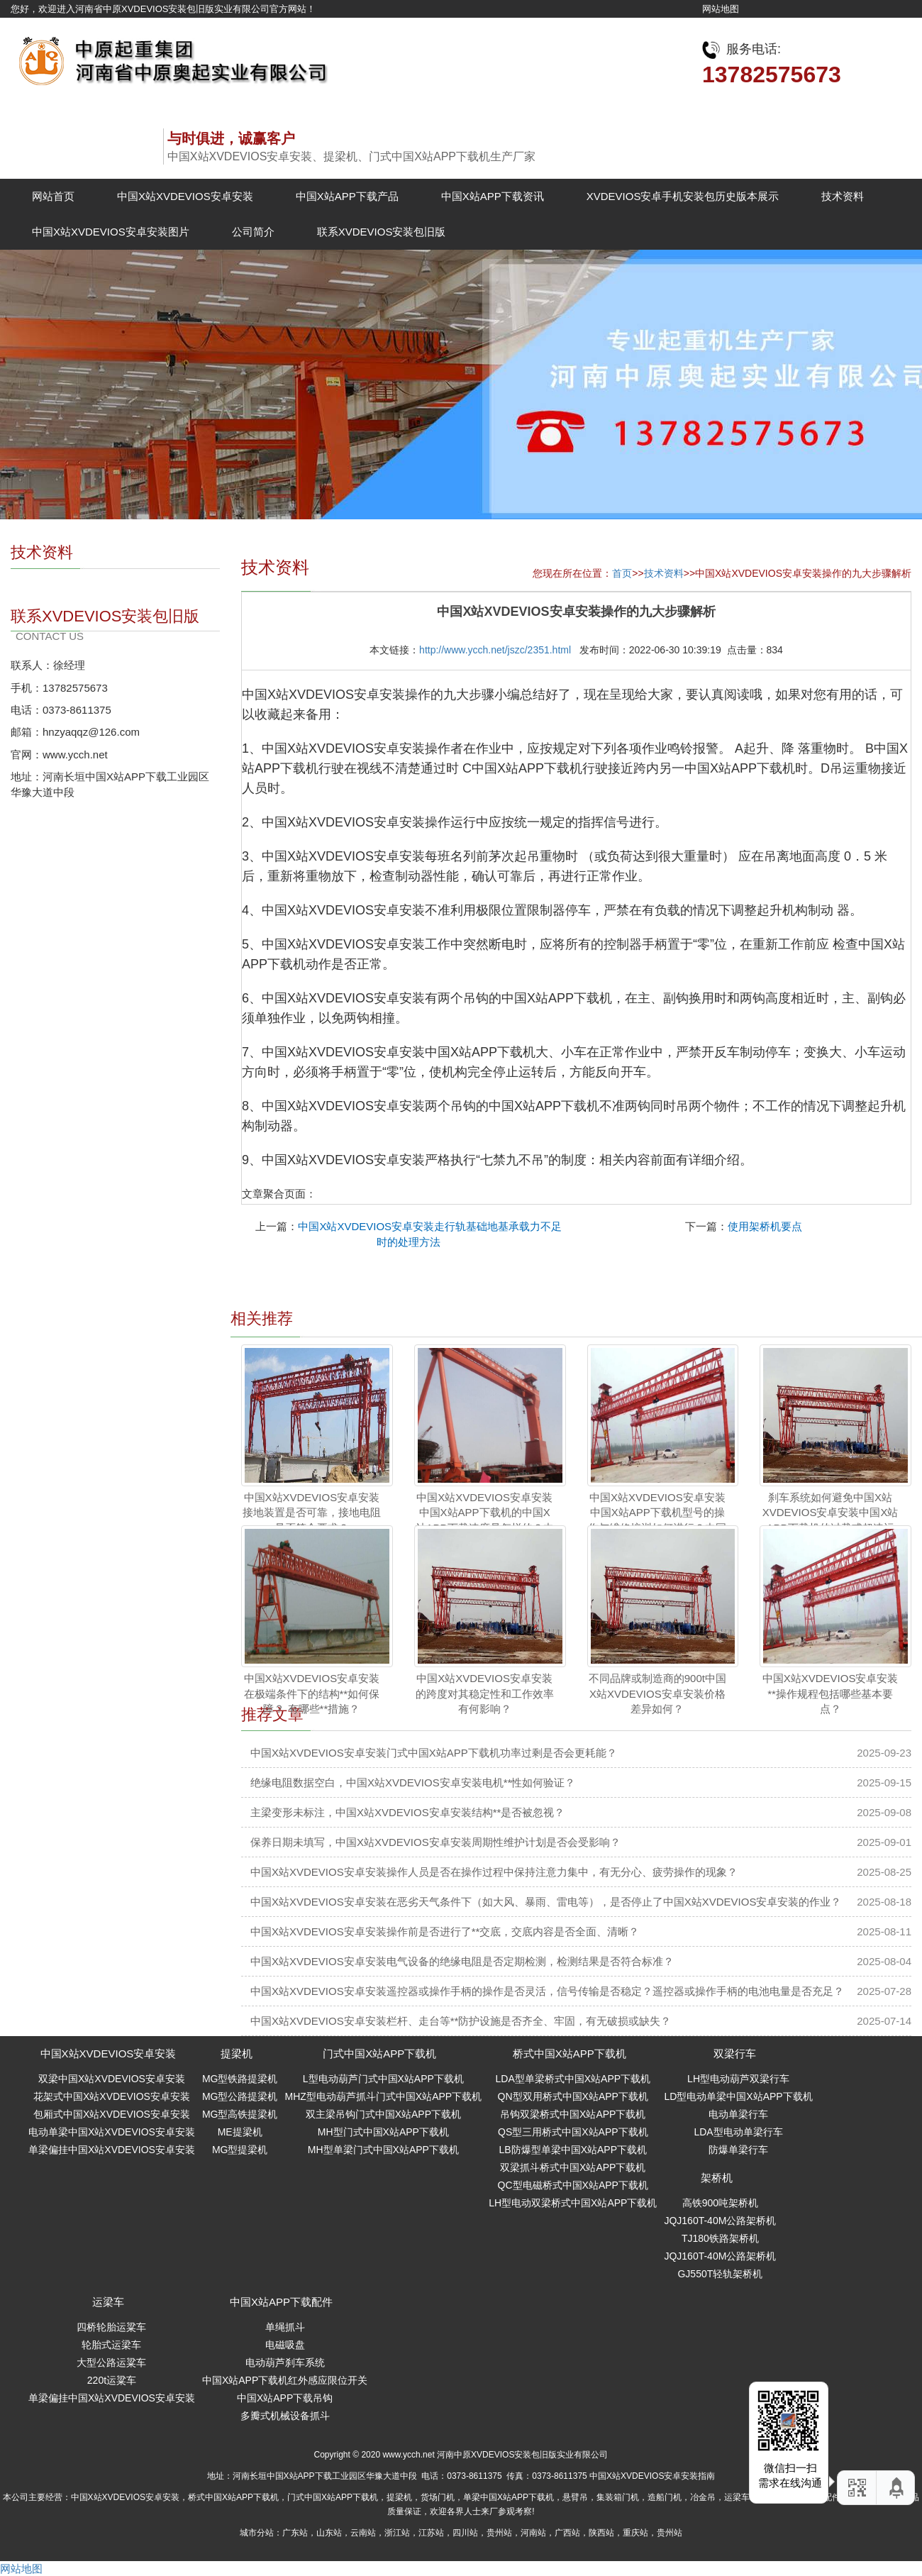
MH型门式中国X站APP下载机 (383, 2132)
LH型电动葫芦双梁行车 (738, 2078)
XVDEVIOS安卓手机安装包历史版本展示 (683, 196)
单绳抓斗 (285, 2327)
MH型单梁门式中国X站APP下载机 (383, 2149)
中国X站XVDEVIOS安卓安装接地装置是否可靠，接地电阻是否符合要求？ (312, 1512)
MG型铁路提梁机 (240, 2078)
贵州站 (499, 2533)
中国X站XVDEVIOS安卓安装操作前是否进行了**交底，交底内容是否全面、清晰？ (444, 1931)
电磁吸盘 (285, 2344)
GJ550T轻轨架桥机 (719, 2273)
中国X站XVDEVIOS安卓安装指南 (652, 2476)
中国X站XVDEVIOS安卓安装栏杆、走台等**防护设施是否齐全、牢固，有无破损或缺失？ (460, 2021)
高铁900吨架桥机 (720, 2203)
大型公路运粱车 (111, 2362)
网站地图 (720, 9)
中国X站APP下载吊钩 (285, 2398)
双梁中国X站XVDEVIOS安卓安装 (111, 2078)
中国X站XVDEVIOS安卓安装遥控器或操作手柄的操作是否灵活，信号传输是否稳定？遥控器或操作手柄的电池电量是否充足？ (547, 1991)
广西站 (567, 2533)
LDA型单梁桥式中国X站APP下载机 (573, 2078)
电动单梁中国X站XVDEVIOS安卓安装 (111, 2132)
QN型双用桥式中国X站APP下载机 (573, 2096)
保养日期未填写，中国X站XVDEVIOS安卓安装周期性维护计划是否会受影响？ (435, 1842)
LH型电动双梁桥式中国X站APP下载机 (573, 2203)
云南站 (363, 2533)
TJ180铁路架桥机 (720, 2238)
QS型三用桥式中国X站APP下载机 (573, 2132)
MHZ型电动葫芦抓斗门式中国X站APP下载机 (383, 2096)
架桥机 (717, 2178)
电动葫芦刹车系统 (285, 2362)
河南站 (533, 2533)
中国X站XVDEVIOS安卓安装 (185, 196)
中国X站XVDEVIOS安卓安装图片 (110, 232)
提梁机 (236, 2053)
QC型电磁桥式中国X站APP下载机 (573, 2185)
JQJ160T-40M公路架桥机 (720, 2220)
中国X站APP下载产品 (347, 196)
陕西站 (601, 2533)
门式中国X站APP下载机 (379, 2053)
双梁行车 (734, 2053)
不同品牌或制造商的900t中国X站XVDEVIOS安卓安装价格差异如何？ (657, 1693)
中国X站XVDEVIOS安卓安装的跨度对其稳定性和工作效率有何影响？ (485, 1693)
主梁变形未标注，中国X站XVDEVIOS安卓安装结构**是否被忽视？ (407, 1812)
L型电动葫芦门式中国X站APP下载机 (383, 2078)
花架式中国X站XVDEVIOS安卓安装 (111, 2096)
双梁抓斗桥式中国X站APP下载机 (572, 2167)
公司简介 (253, 232)
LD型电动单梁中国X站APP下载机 (738, 2096)
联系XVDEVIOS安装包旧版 (381, 232)
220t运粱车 (111, 2380)
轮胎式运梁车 (111, 2344)
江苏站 (431, 2533)
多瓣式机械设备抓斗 (285, 2415)
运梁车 (108, 2302)
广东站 (295, 2533)
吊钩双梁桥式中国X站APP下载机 (572, 2114)
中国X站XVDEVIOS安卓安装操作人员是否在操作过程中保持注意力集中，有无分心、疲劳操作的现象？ (494, 1872)
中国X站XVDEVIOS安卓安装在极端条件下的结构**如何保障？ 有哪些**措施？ (312, 1693)
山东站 (329, 2533)
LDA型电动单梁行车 (738, 2132)
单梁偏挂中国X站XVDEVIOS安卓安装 (111, 2149)
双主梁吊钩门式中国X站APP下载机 (383, 2114)
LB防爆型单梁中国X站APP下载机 (573, 2149)
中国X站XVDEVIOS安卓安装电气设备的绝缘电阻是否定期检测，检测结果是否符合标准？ (462, 1961)
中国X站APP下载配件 (281, 2302)
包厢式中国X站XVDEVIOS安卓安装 (111, 2114)
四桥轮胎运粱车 (111, 2327)
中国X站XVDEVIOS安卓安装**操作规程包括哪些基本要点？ (830, 1693)
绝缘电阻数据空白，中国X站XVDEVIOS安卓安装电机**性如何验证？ (412, 1782)
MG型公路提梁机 (240, 2096)
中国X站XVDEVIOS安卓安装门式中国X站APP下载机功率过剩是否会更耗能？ (433, 1753)
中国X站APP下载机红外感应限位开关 (284, 2380)
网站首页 (53, 196)
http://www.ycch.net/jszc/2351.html (495, 650)
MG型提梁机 (240, 2149)
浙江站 (397, 2533)
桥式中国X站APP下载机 (569, 2053)
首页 (622, 573)
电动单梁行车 (738, 2114)
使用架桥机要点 (765, 1226)
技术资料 (842, 196)
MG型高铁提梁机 (240, 2114)
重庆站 (635, 2533)
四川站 (465, 2533)
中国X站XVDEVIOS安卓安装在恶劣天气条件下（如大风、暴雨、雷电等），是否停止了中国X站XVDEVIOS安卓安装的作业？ (545, 1902)
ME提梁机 (240, 2132)
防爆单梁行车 (738, 2149)
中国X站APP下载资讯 (492, 196)
